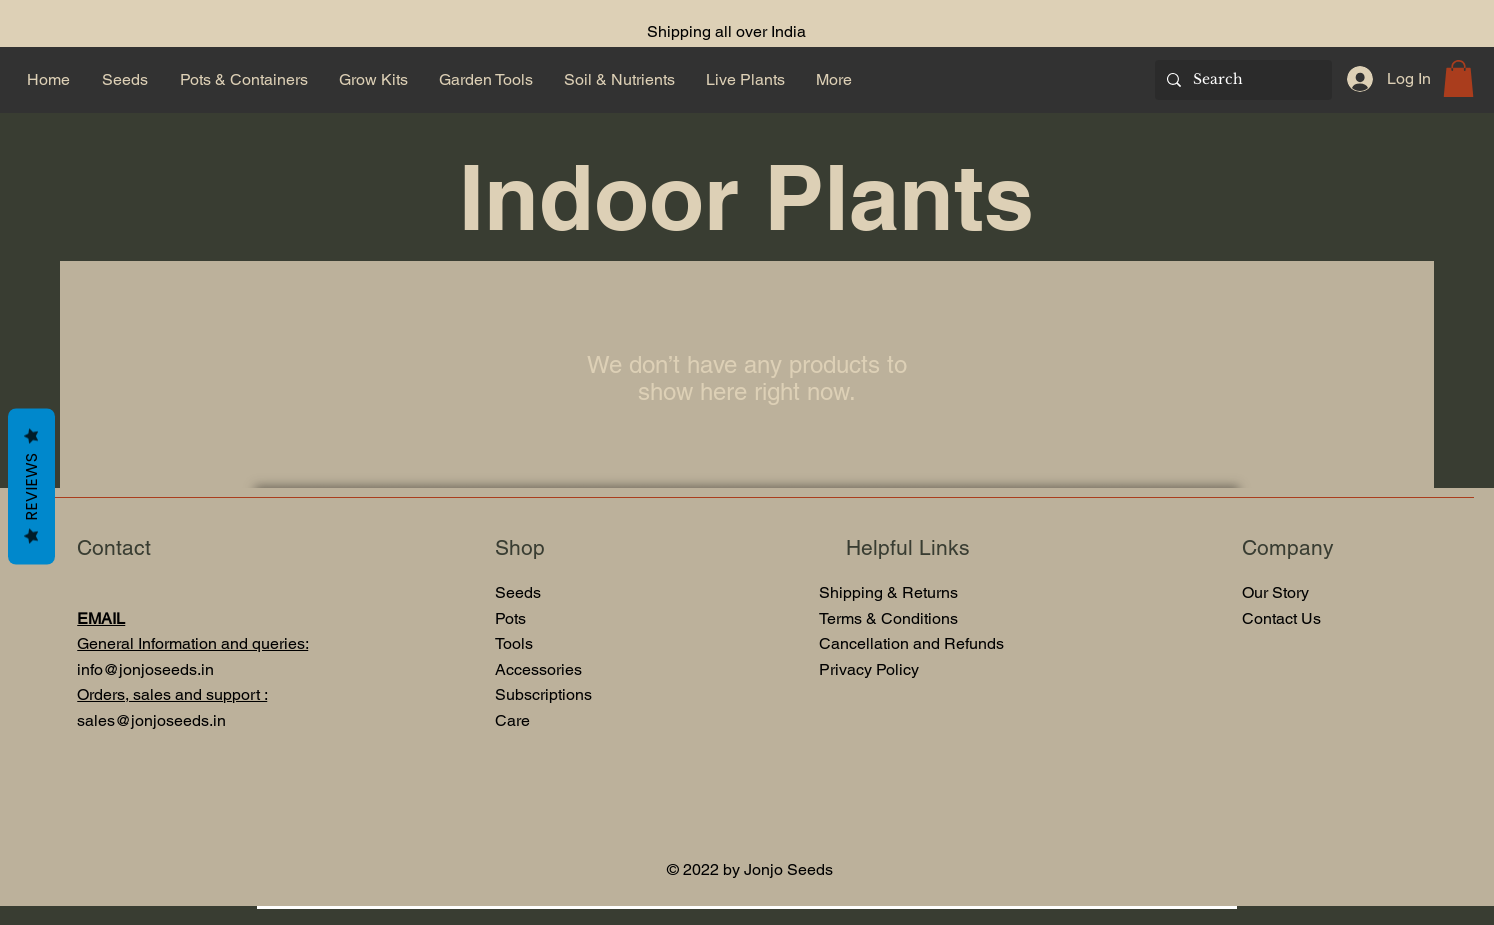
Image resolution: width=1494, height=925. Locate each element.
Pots (510, 618)
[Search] (1241, 80)
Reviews (31, 486)
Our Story (1275, 592)
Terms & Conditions (888, 618)
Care (512, 720)
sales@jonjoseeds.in (151, 720)
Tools (516, 643)
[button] (1458, 78)
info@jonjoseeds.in (145, 669)
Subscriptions (543, 694)
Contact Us (1281, 618)
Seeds (518, 592)
